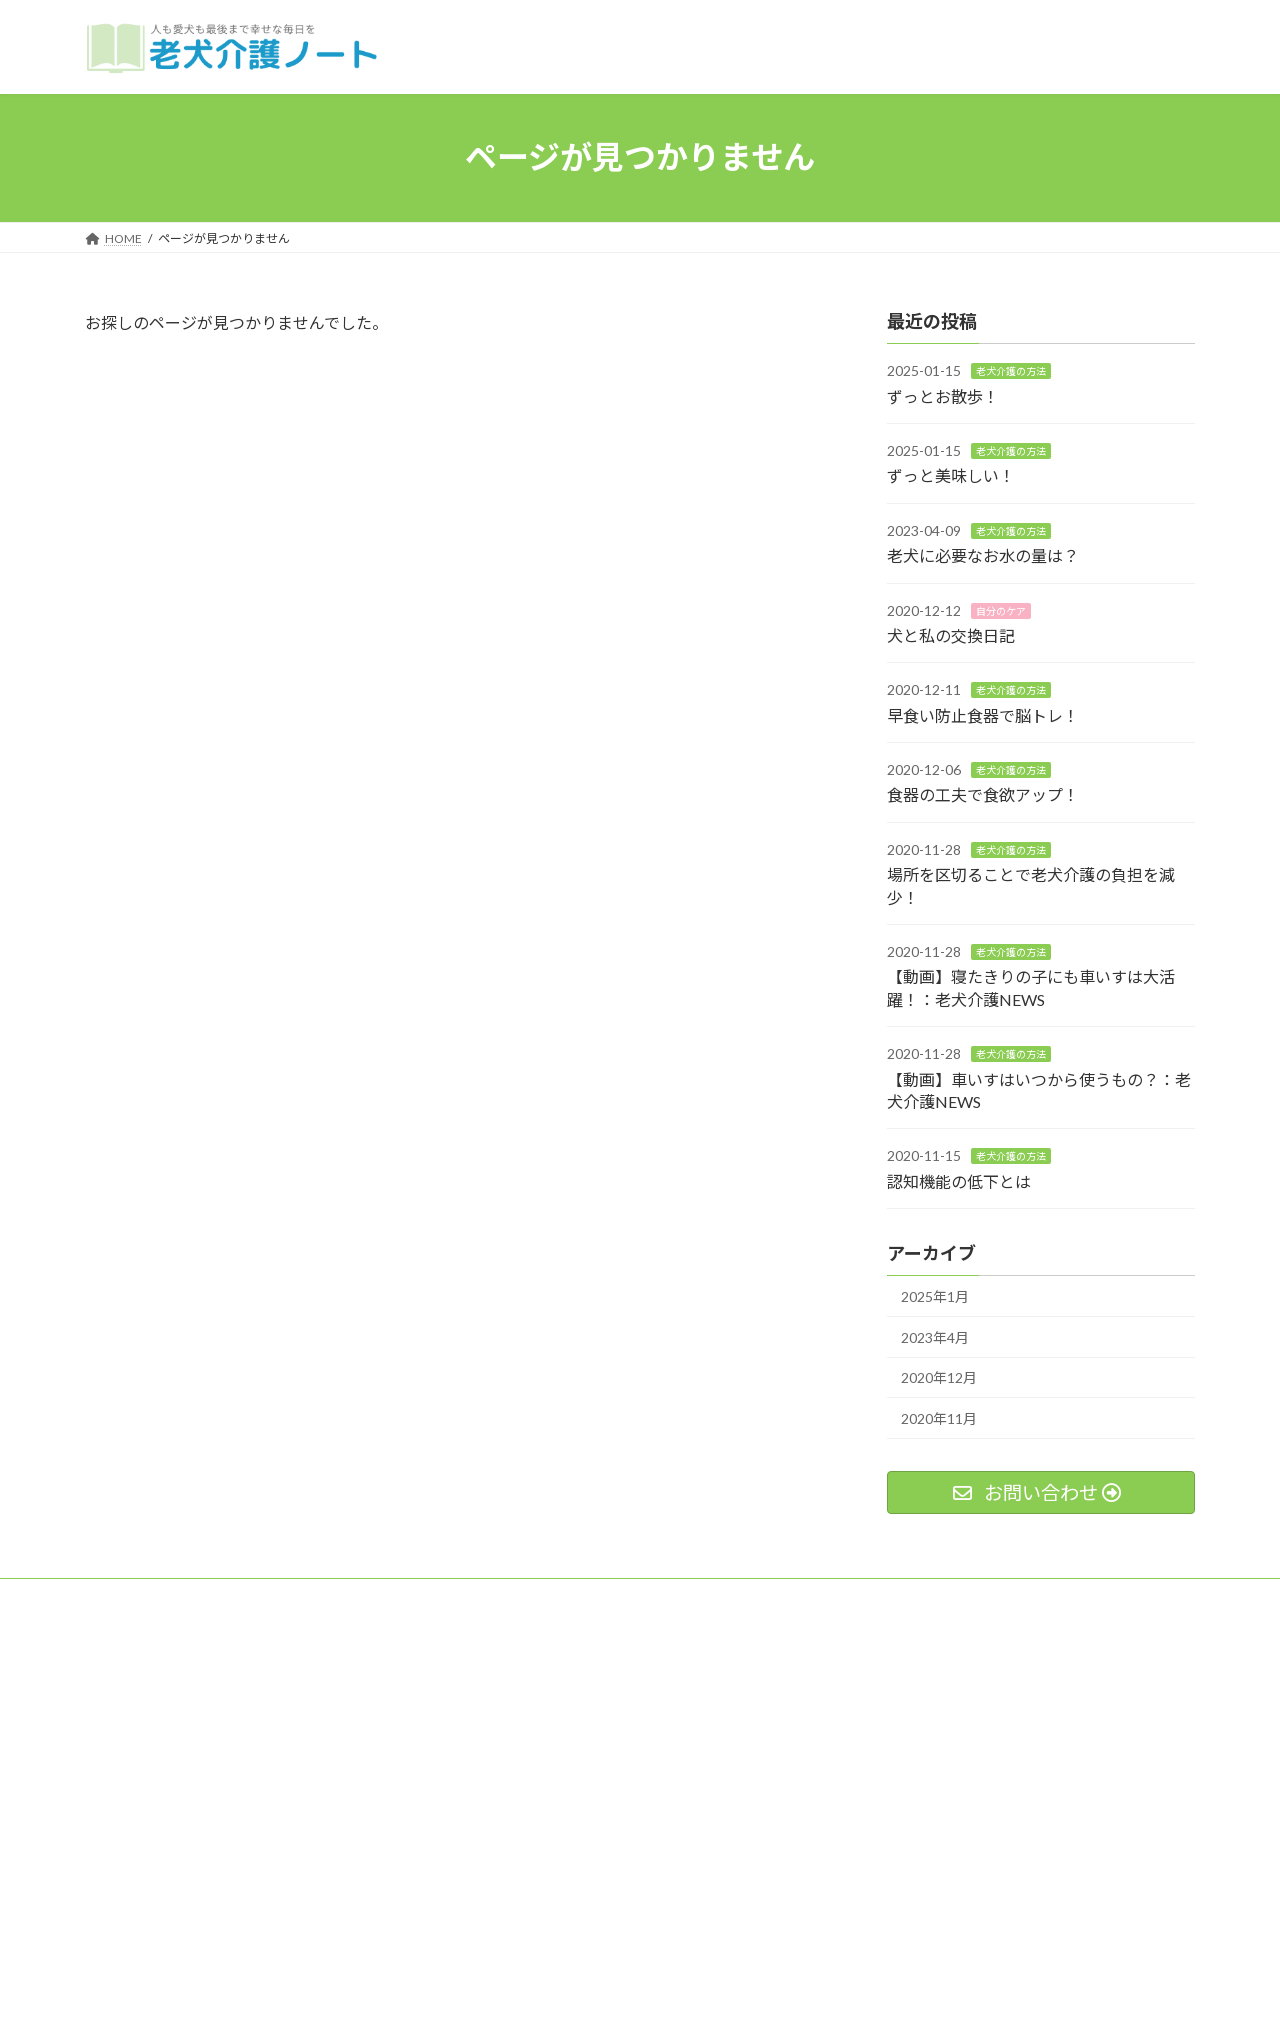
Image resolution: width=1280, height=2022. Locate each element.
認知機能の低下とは (959, 1180)
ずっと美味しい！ (951, 475)
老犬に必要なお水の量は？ (983, 555)
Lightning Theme (635, 1987)
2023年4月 (935, 1336)
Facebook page (1020, 1697)
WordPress (532, 1987)
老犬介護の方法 (1011, 371)
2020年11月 (939, 1418)
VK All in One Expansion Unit (769, 1987)
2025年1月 (935, 1296)
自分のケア (1001, 610)
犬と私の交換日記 (951, 635)
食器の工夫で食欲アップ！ (983, 794)
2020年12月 (939, 1377)
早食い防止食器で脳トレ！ (983, 714)
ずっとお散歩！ (943, 395)
